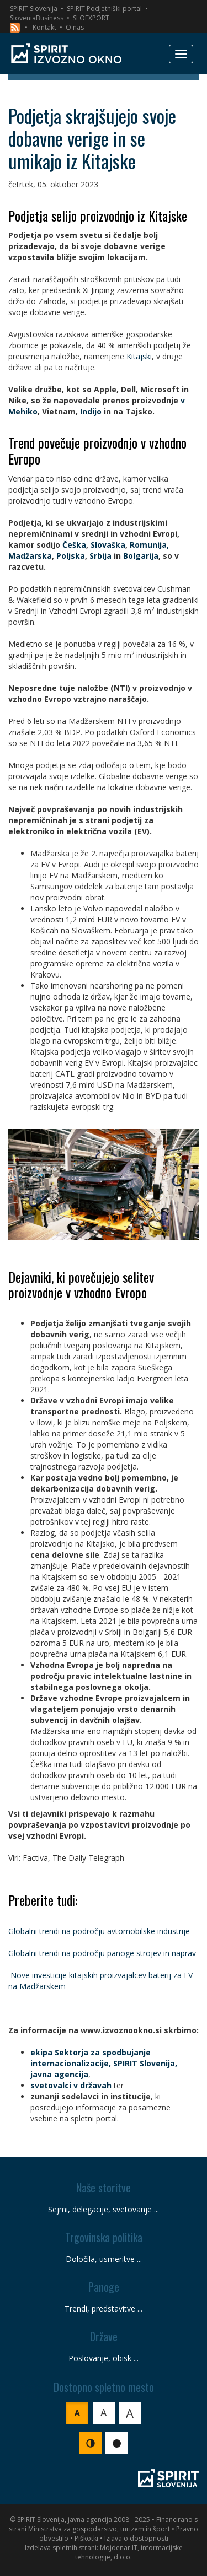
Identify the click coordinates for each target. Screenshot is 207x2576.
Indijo (91, 411)
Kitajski (139, 356)
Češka (74, 544)
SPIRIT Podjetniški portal (104, 8)
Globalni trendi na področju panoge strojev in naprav (102, 1953)
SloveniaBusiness (36, 18)
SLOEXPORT (91, 18)
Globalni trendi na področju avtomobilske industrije (99, 1931)
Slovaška (108, 544)
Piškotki (86, 2538)
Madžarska (30, 555)
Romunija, (149, 544)
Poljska (70, 555)
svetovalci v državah (71, 2085)
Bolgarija (140, 555)
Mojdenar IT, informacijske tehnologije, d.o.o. (129, 2552)
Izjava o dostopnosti (136, 2538)
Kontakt (44, 27)
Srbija (100, 555)
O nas (75, 27)
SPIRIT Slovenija (33, 8)
